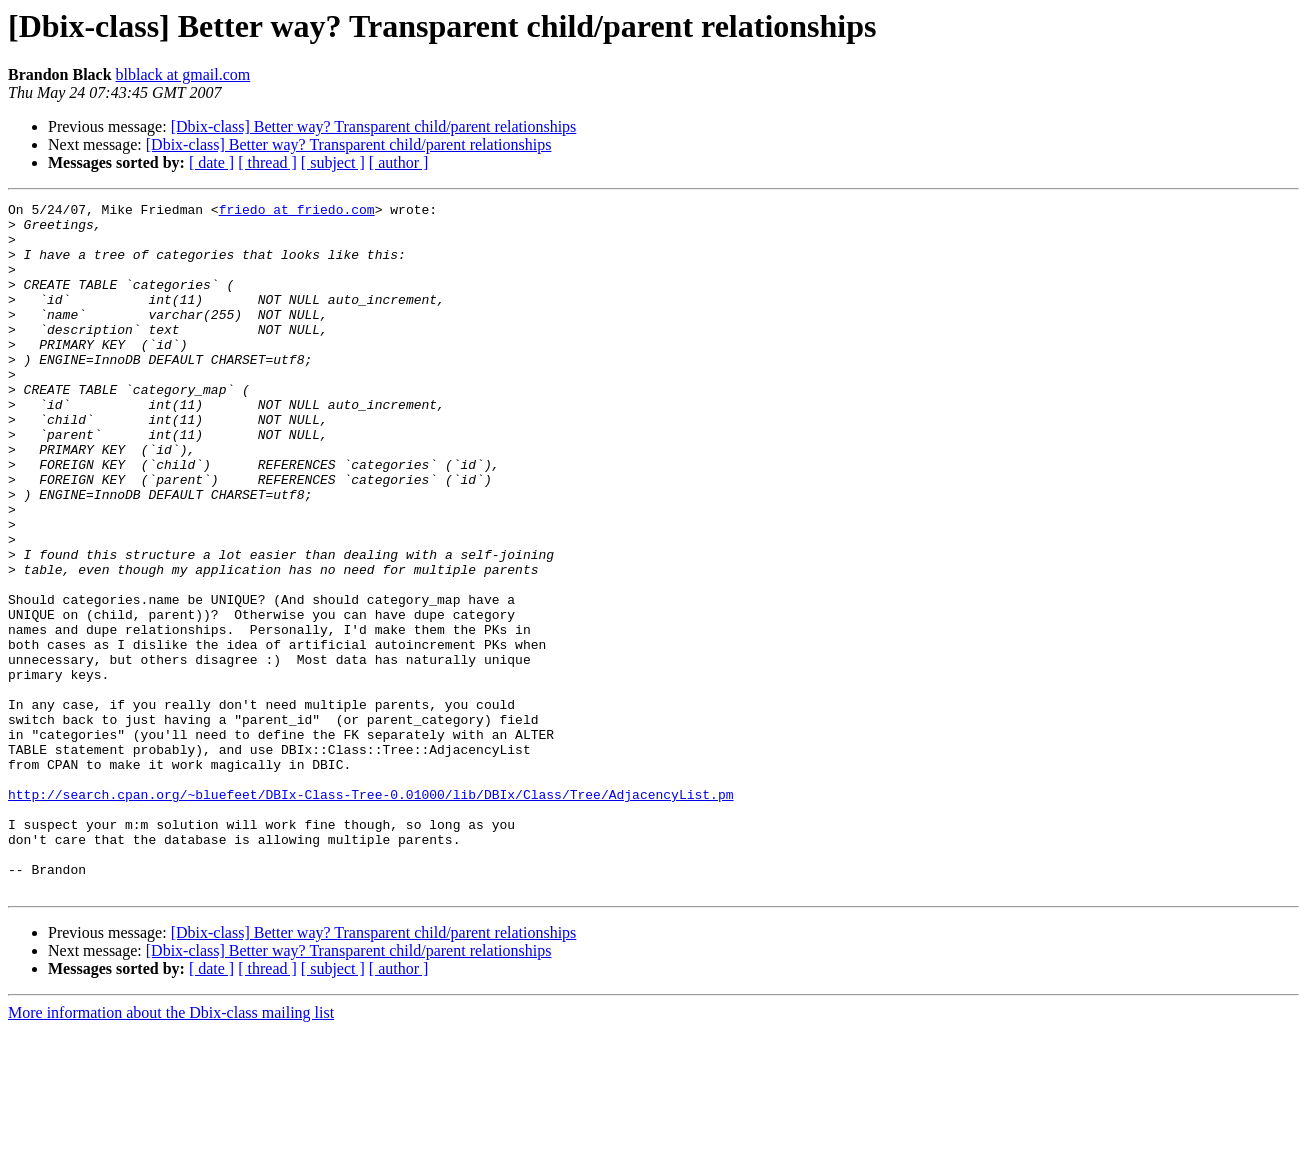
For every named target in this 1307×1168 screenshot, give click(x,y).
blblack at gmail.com (183, 74)
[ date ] (211, 162)
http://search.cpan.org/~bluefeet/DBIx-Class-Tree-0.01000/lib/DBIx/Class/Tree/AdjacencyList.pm (370, 914)
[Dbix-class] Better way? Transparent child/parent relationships (374, 126)
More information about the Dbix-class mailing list (171, 1150)
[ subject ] (333, 162)
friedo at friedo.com (297, 212)
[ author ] (399, 162)
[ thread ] (267, 162)
